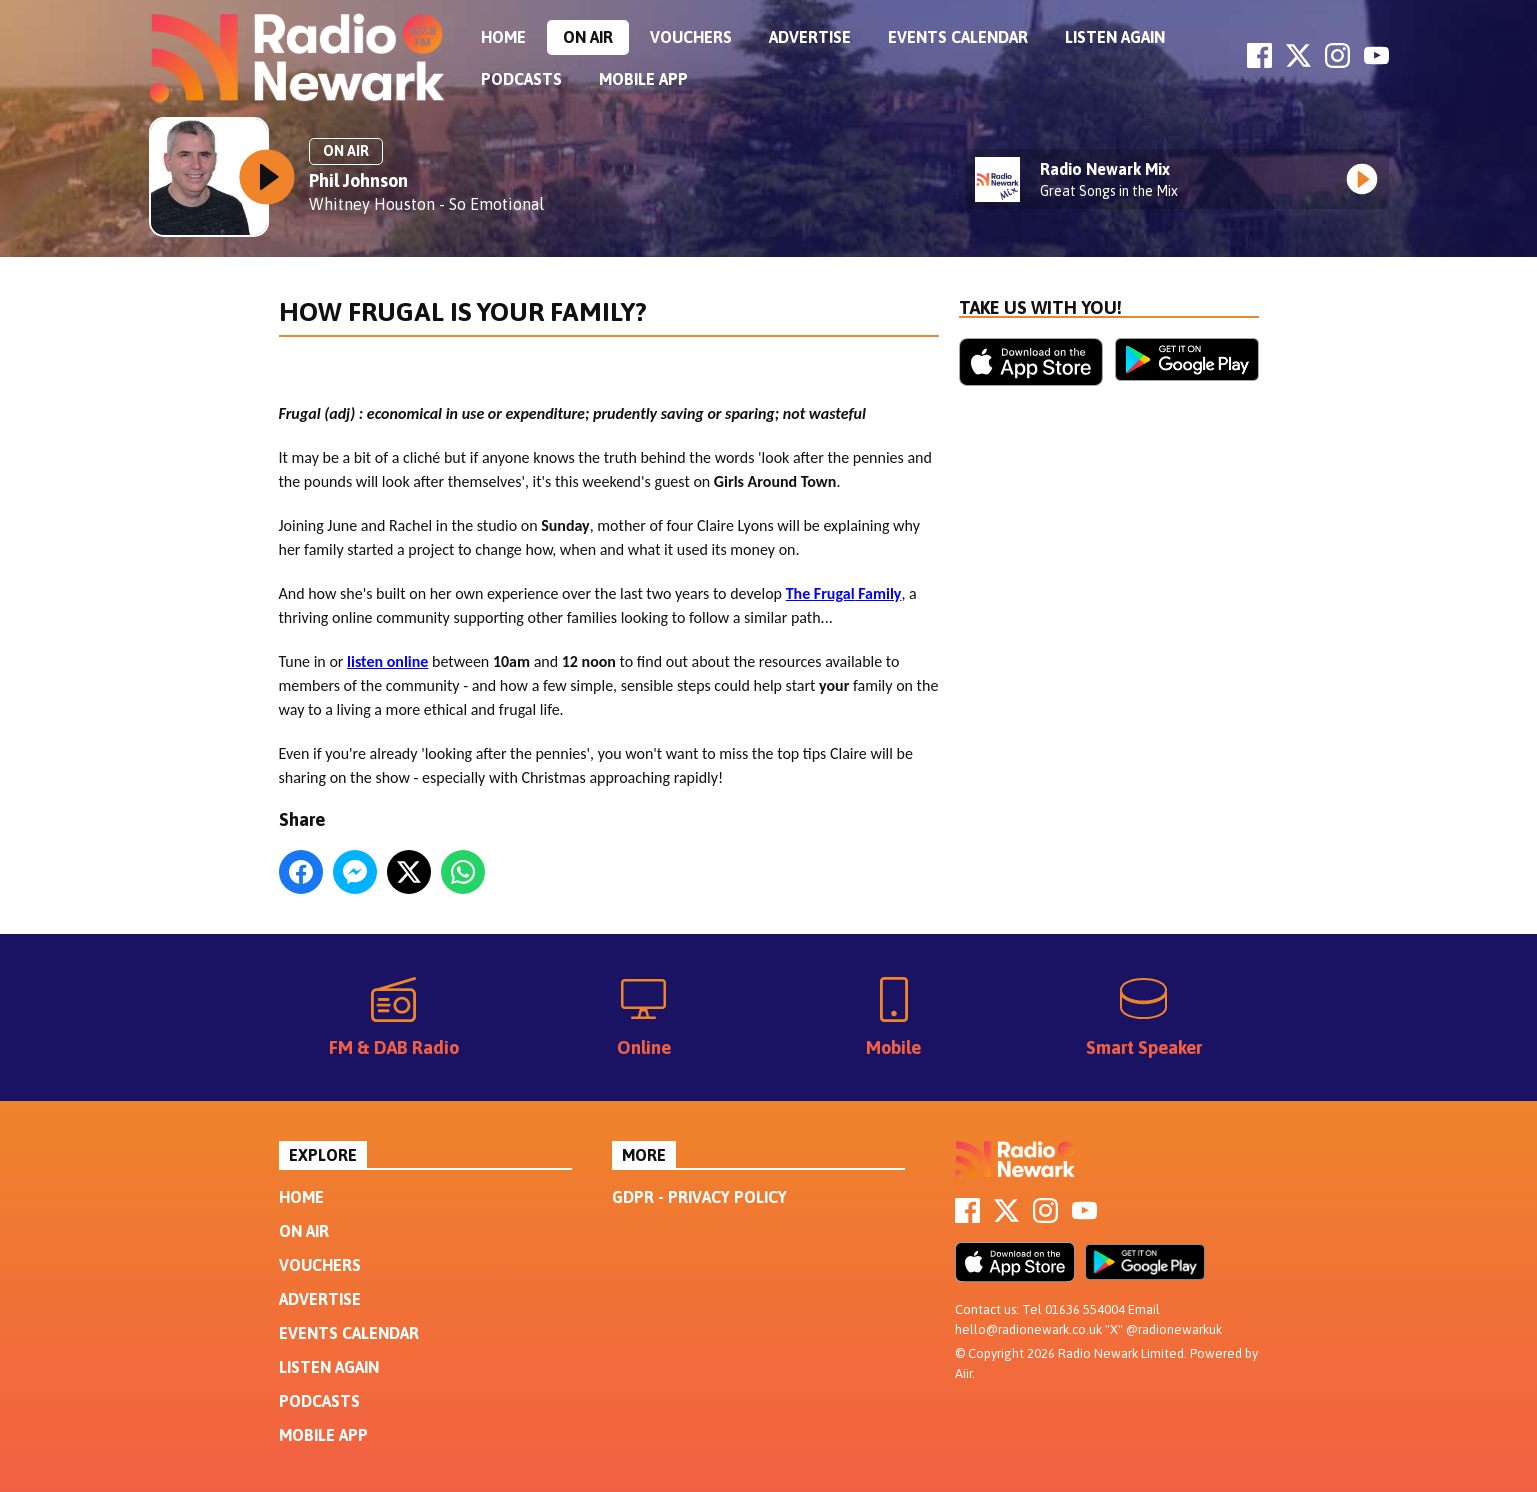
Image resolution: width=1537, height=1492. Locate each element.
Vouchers (691, 37)
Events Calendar (958, 37)
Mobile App (643, 79)
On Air (588, 37)
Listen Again (1115, 37)
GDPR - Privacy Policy (699, 1197)
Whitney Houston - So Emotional (426, 204)
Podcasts (521, 79)
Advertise (810, 37)
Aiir (963, 1373)
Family (878, 593)
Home (503, 37)
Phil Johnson (358, 180)
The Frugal (820, 593)
